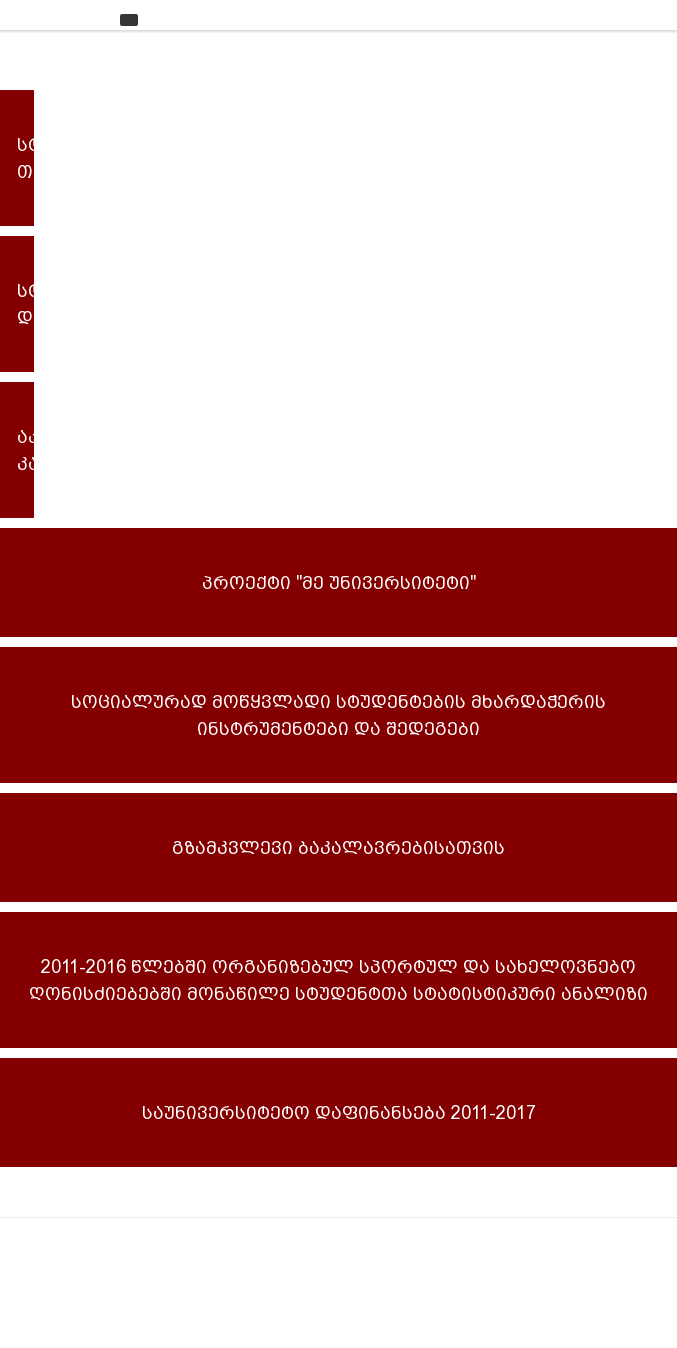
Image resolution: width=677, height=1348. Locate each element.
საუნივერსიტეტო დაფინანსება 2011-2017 (339, 1112)
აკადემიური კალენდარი (25, 450)
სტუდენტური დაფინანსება (25, 304)
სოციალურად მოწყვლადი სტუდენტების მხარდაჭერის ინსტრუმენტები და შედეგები (338, 715)
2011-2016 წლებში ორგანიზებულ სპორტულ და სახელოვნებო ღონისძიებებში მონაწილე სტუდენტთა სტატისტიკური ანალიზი (338, 980)
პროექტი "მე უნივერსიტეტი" (339, 582)
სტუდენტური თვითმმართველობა (25, 158)
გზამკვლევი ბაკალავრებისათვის (338, 847)
